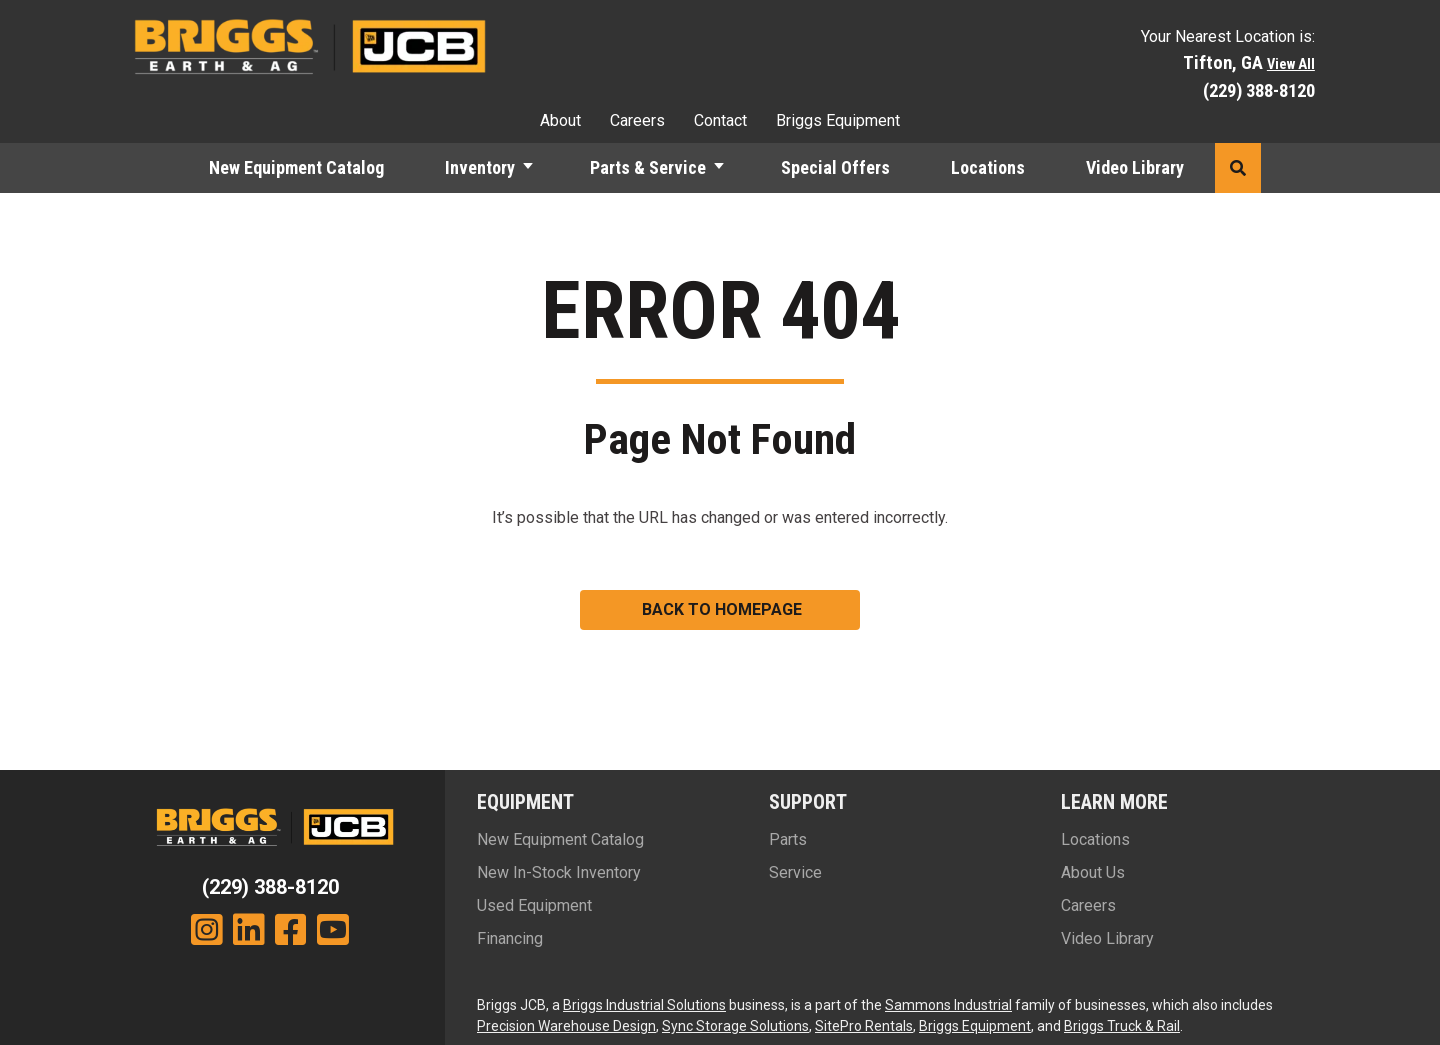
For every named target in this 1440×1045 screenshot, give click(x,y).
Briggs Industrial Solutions (644, 1005)
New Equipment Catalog (296, 167)
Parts (788, 839)
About (560, 120)
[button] (1238, 168)
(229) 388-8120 (1259, 90)
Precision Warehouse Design (566, 1026)
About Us (1093, 872)
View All (1291, 64)
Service (795, 872)
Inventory (480, 167)
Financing (510, 938)
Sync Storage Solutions (735, 1026)
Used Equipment (534, 905)
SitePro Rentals (864, 1026)
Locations (988, 167)
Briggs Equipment (838, 120)
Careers (637, 120)
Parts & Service (648, 167)
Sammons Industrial (948, 1005)
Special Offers (835, 167)
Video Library (1135, 167)
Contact (720, 120)
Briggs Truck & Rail (1122, 1026)
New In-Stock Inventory (559, 872)
